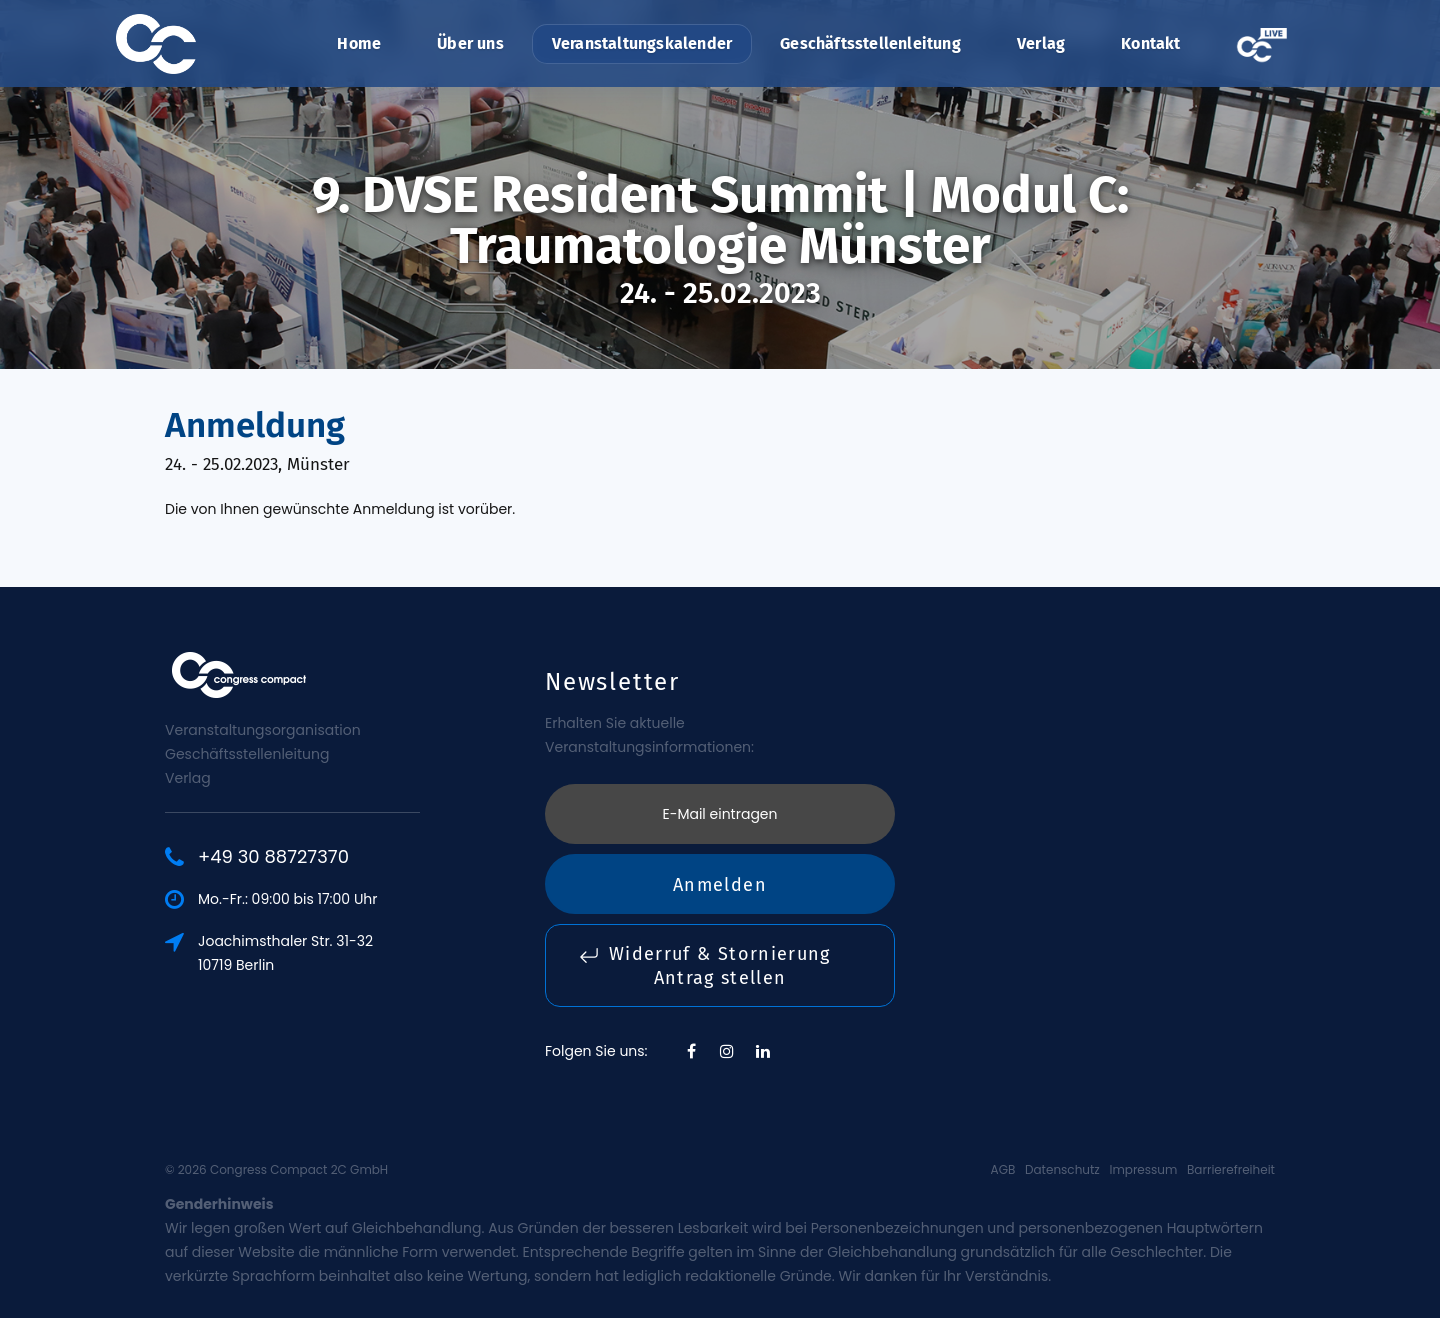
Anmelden (720, 885)
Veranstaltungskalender (642, 43)
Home (359, 43)
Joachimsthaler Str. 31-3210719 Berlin (285, 953)
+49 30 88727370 (273, 857)
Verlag (1041, 43)
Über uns (470, 43)
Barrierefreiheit (1231, 1169)
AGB (1003, 1169)
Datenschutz (1062, 1169)
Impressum (1143, 1169)
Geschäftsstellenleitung (870, 43)
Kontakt (1150, 43)
